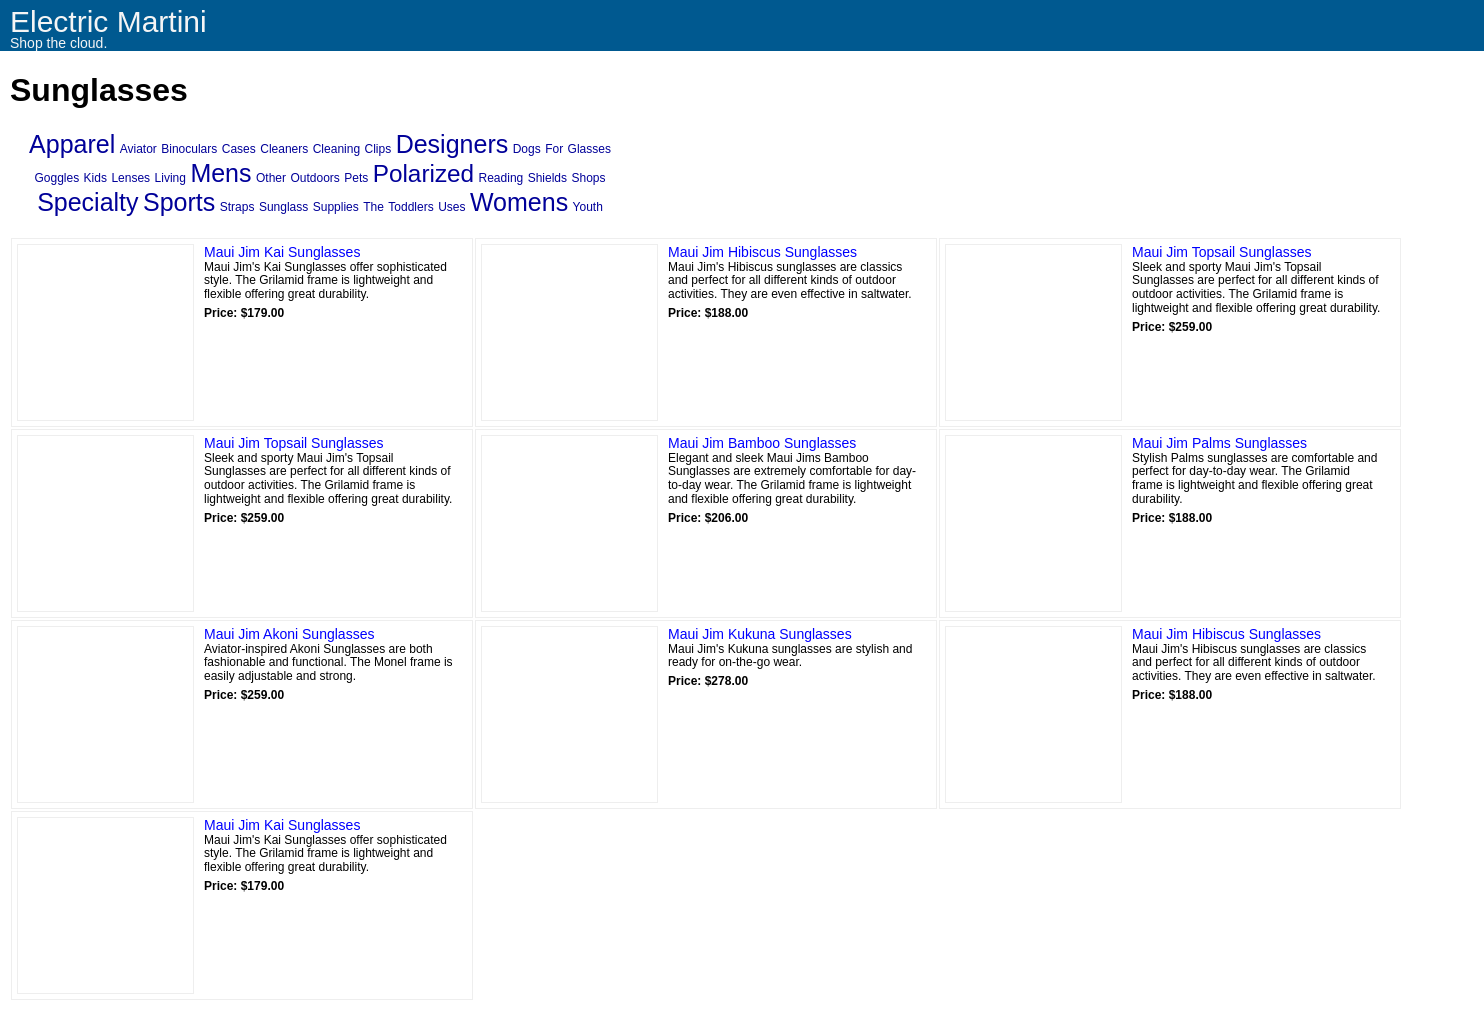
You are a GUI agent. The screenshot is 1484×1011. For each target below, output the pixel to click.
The (373, 207)
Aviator (138, 149)
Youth (588, 207)
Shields (547, 178)
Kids (95, 178)
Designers (452, 144)
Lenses (130, 178)
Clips (378, 149)
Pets (356, 178)
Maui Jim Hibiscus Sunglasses (762, 252)
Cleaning (336, 149)
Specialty (87, 202)
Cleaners (284, 149)
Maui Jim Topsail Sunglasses (1222, 252)
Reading (501, 178)
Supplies (336, 207)
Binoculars (189, 149)
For (554, 149)
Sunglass (283, 207)
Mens (220, 173)
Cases (239, 149)
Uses (451, 207)
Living (170, 178)
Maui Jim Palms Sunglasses (1219, 443)
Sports (179, 202)
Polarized (423, 173)
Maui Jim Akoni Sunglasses (289, 634)
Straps (237, 207)
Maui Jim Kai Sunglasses (282, 252)
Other (271, 178)
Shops (589, 178)
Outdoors (314, 178)
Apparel (72, 144)
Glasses (589, 149)
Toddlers (410, 207)
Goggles (56, 178)
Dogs (527, 149)
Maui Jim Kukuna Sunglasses (760, 634)
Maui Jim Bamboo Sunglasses (762, 443)
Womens (519, 202)
